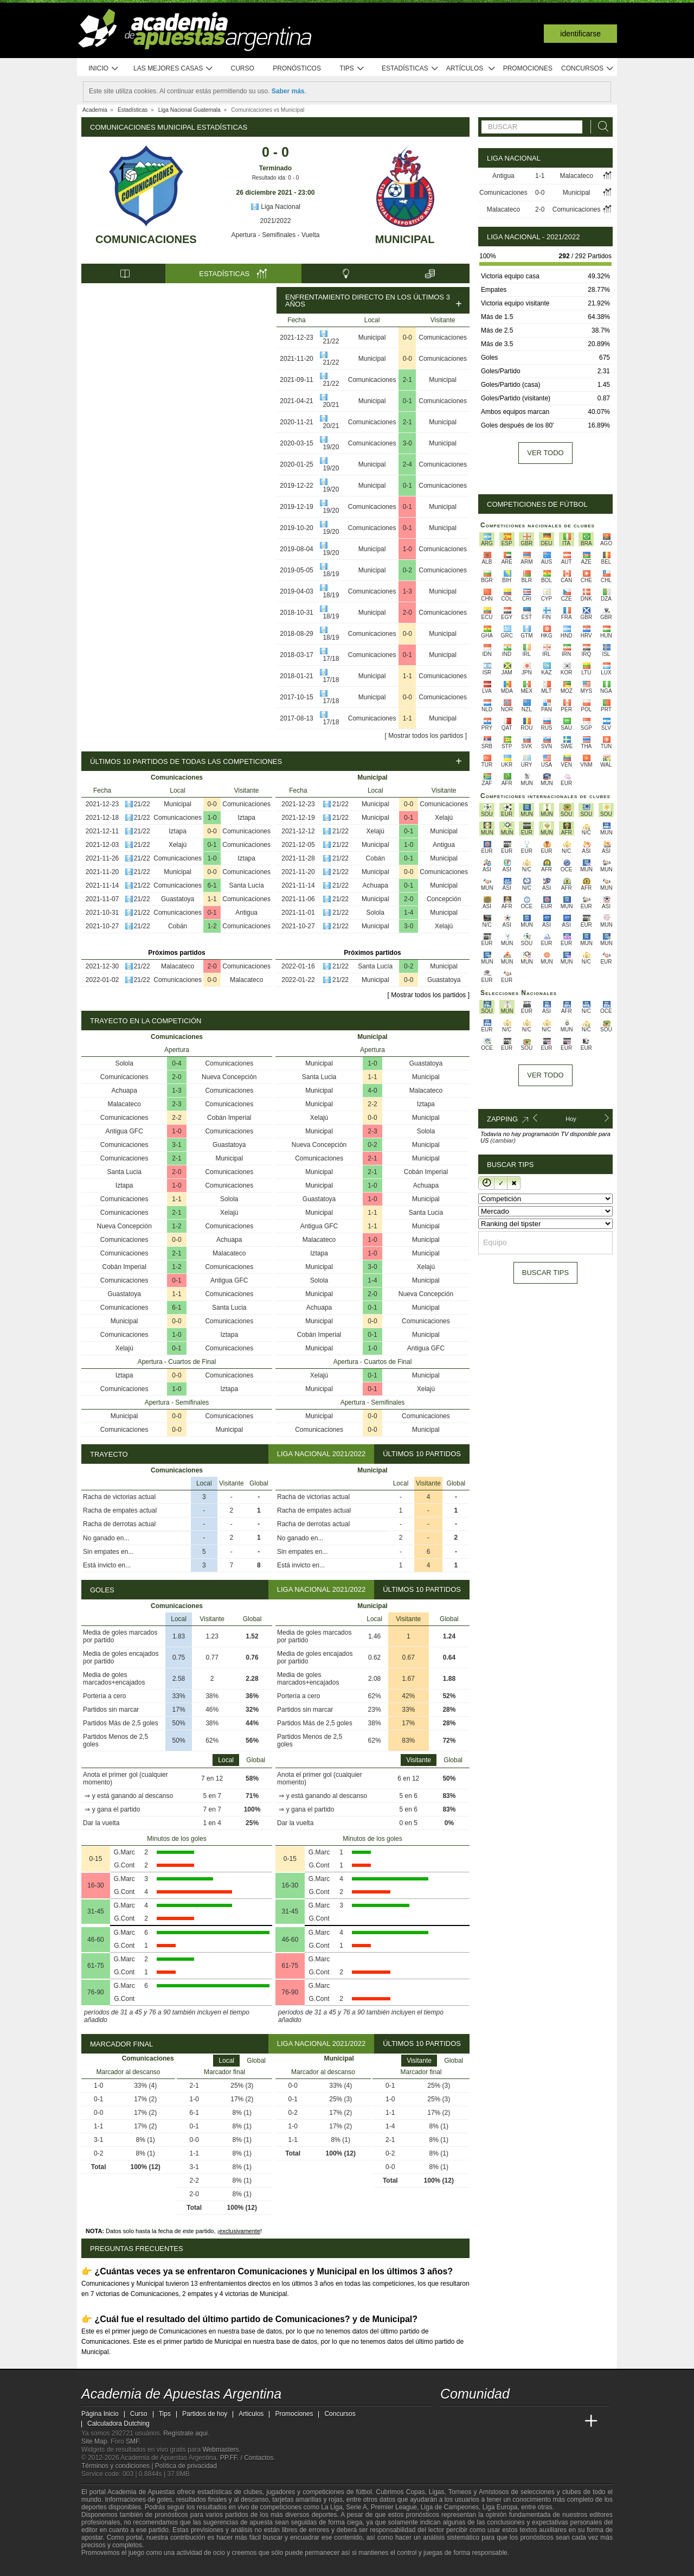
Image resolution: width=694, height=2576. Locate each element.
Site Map (94, 2441)
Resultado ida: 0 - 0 (275, 178)
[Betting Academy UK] (571, 2421)
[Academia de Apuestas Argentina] (449, 2421)
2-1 (407, 380)
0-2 (407, 570)
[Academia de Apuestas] (530, 2421)
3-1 (176, 1145)
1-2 (211, 926)
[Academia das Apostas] (469, 2421)
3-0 (407, 443)
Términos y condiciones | (118, 2466)
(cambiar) (502, 1140)
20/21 (331, 405)
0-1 (407, 401)
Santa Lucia (124, 1172)
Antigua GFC (124, 1131)
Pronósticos (297, 68)
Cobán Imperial (229, 1117)
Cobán (177, 926)
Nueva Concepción (229, 1077)
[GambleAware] (109, 2567)
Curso (242, 68)
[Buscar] (600, 126)
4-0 (372, 1090)
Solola (375, 912)
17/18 (331, 658)
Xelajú (178, 845)
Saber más (288, 91)
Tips (351, 68)
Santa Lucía (246, 885)
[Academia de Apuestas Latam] (551, 2421)
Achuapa (375, 885)
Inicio (103, 68)
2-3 (176, 1104)
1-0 (407, 549)
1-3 (407, 591)
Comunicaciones (146, 239)
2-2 (176, 1117)
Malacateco (177, 966)
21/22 (331, 341)
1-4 (408, 912)
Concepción (444, 899)
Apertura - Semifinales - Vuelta (276, 235)
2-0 (407, 612)
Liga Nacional (275, 207)
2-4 (407, 464)
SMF (132, 2441)
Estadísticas (410, 68)
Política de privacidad (186, 2466)
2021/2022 (275, 221)
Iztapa (246, 817)
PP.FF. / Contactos (247, 2458)
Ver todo (545, 453)
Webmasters (220, 2449)
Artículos (471, 68)
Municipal (405, 239)
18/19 (331, 574)
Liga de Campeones (450, 2507)
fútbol (363, 2492)
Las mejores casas (173, 68)
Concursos (587, 68)
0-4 (176, 1063)
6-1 (211, 885)
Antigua (246, 912)
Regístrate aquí (185, 2433)
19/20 (331, 447)
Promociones (527, 68)
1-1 (407, 676)
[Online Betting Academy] (510, 2421)
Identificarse (580, 33)
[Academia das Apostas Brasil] (490, 2421)
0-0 (407, 337)
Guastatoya (177, 899)
